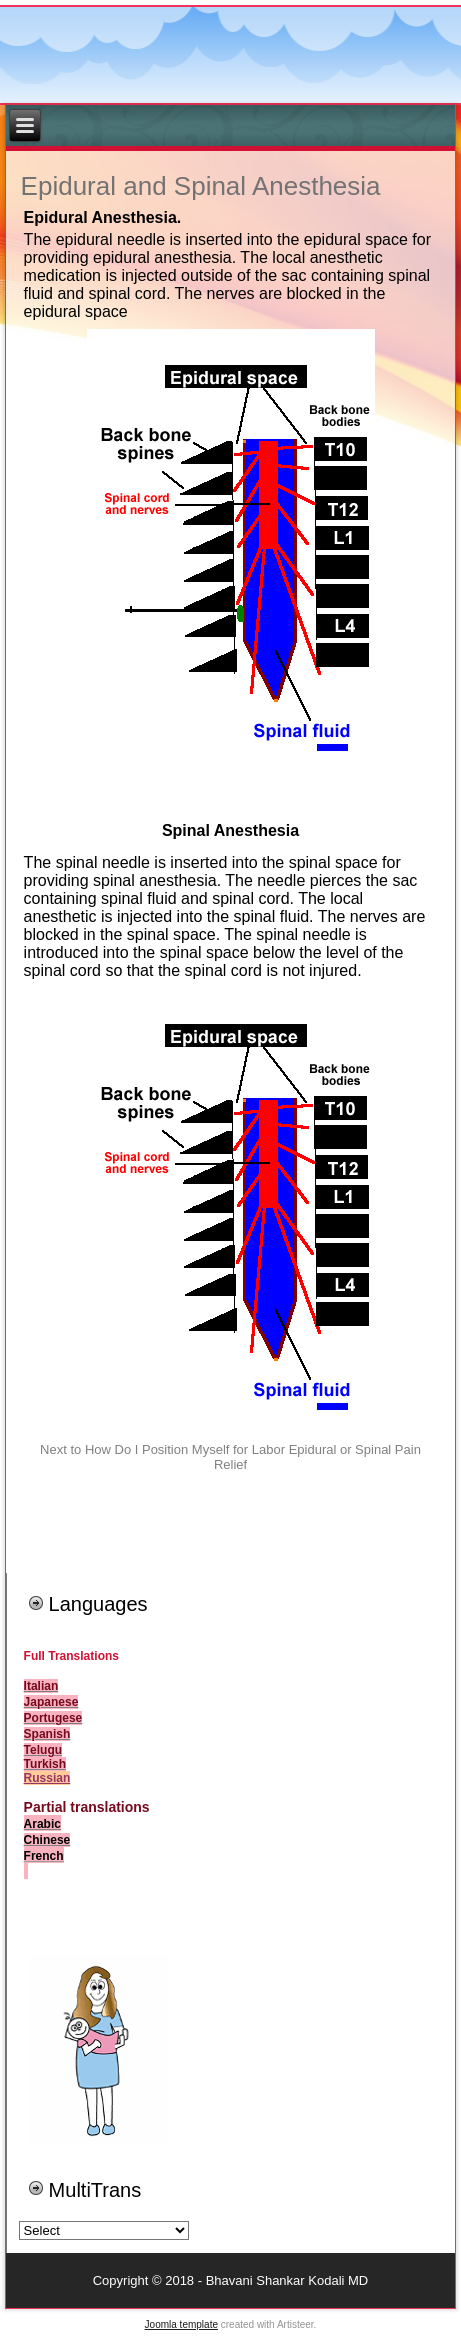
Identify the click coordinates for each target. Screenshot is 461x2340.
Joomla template (181, 2324)
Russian (47, 1778)
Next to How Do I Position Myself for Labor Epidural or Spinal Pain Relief (230, 1457)
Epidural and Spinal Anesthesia (201, 186)
